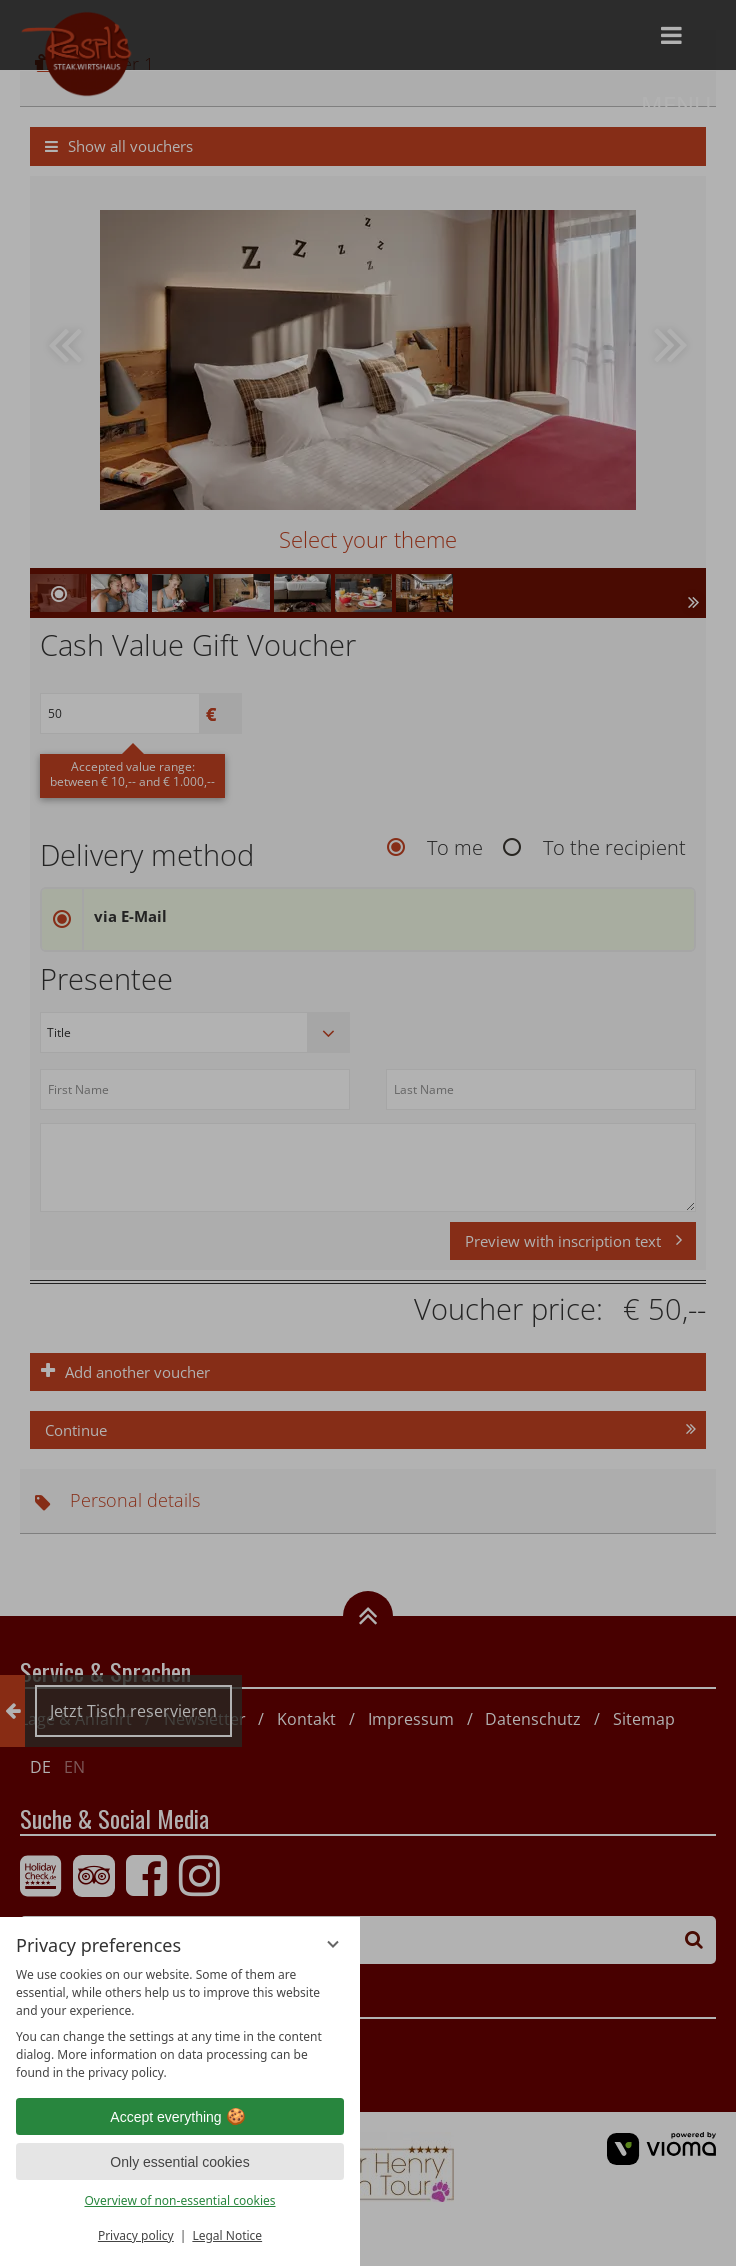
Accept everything (179, 2117)
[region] (180, 2024)
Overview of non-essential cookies (179, 2200)
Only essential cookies (179, 2162)
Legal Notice (227, 2235)
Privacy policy (136, 2235)
